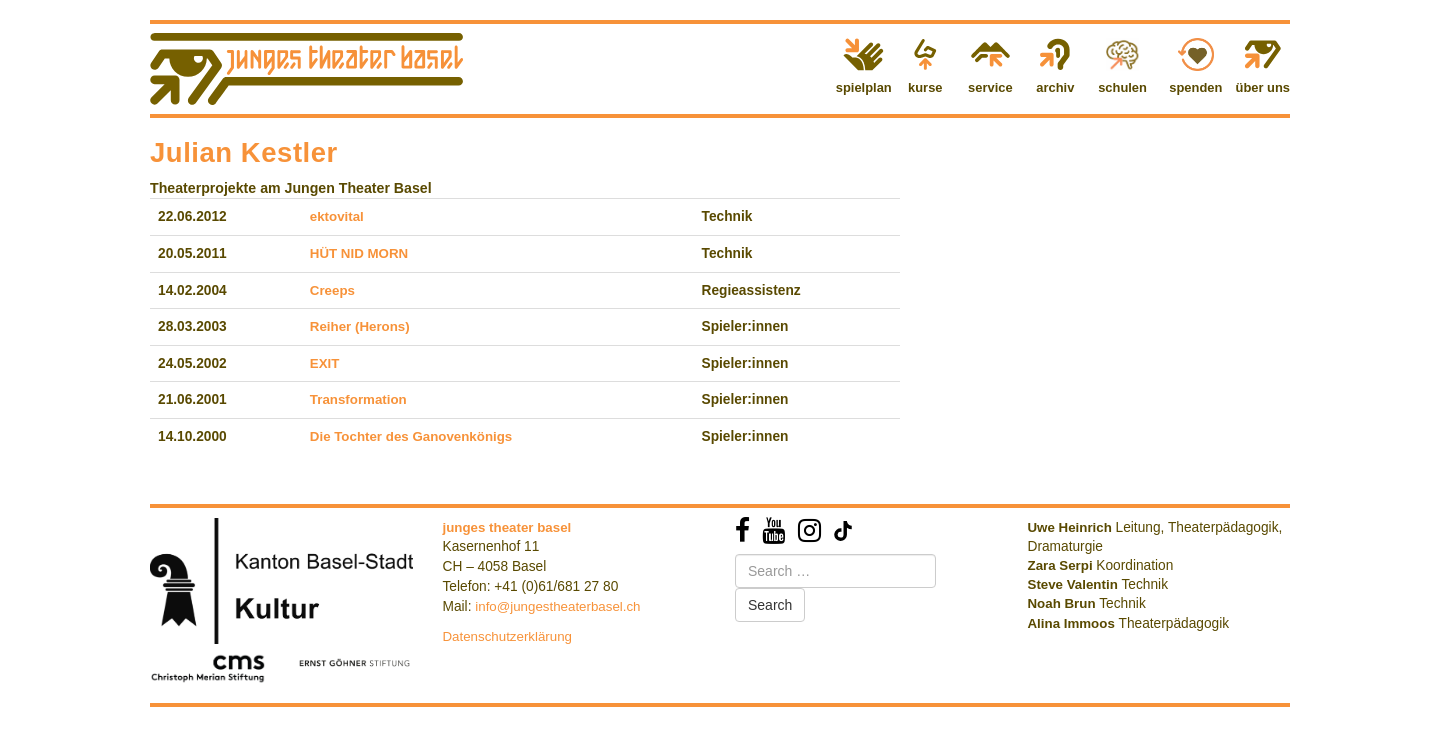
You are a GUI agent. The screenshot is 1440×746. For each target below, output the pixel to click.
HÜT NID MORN (359, 253)
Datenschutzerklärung (508, 636)
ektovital (337, 216)
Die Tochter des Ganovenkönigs (411, 436)
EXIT (325, 363)
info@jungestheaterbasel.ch (557, 606)
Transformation (358, 399)
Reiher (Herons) (360, 326)
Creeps (332, 290)
